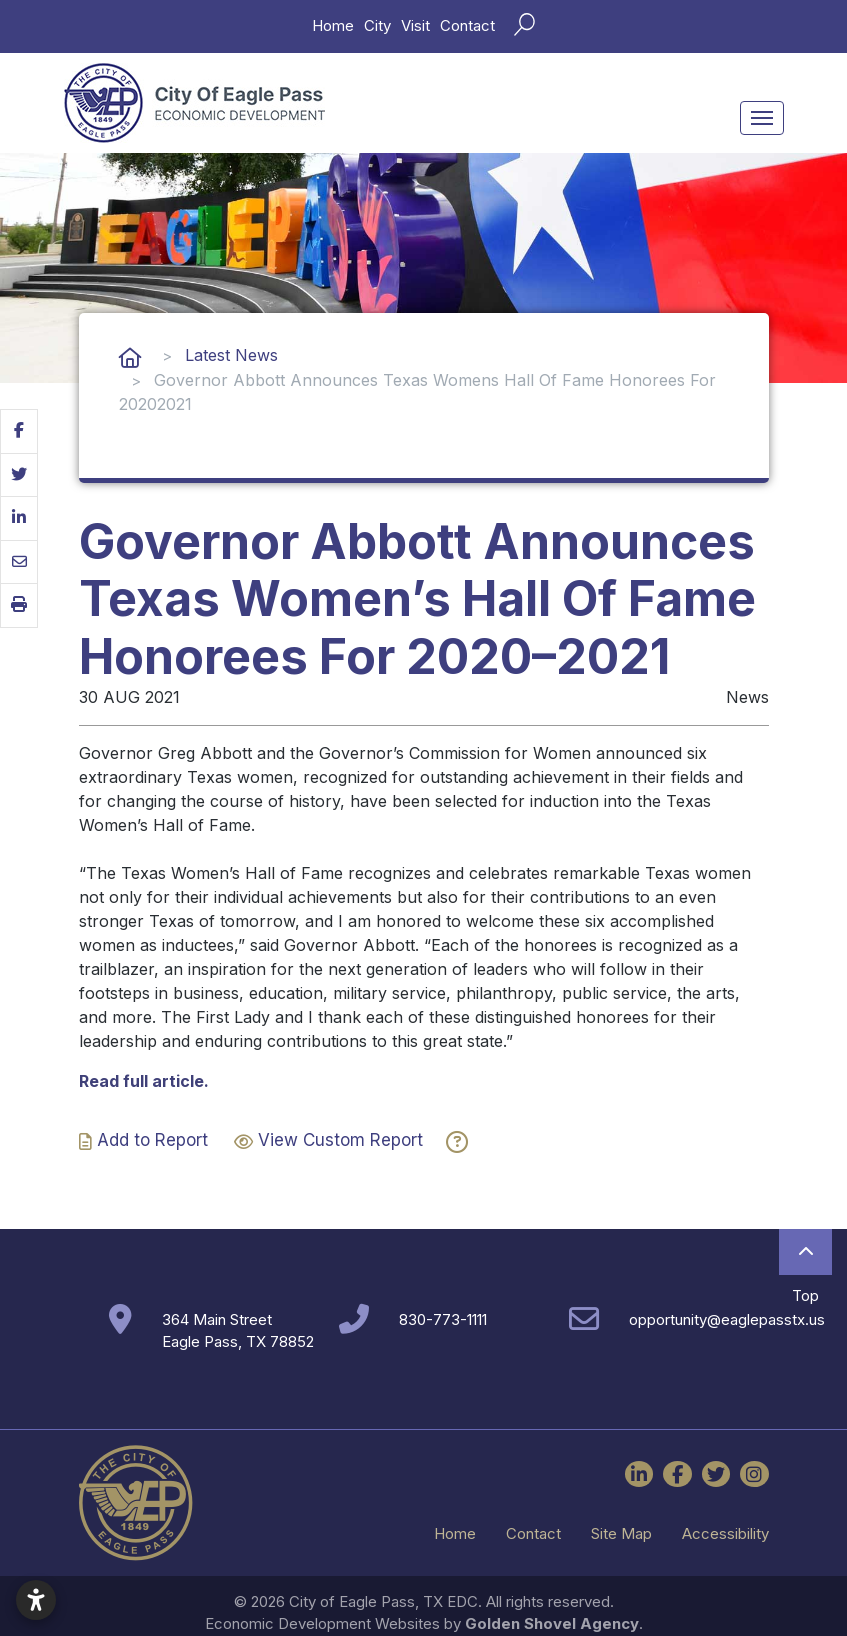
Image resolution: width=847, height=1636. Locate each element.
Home (333, 25)
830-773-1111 (443, 1319)
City (377, 25)
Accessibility (725, 1533)
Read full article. (144, 1081)
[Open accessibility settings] (36, 1600)
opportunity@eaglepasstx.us (727, 1319)
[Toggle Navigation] (762, 118)
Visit (415, 25)
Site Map (621, 1533)
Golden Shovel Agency (552, 1623)
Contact (467, 25)
